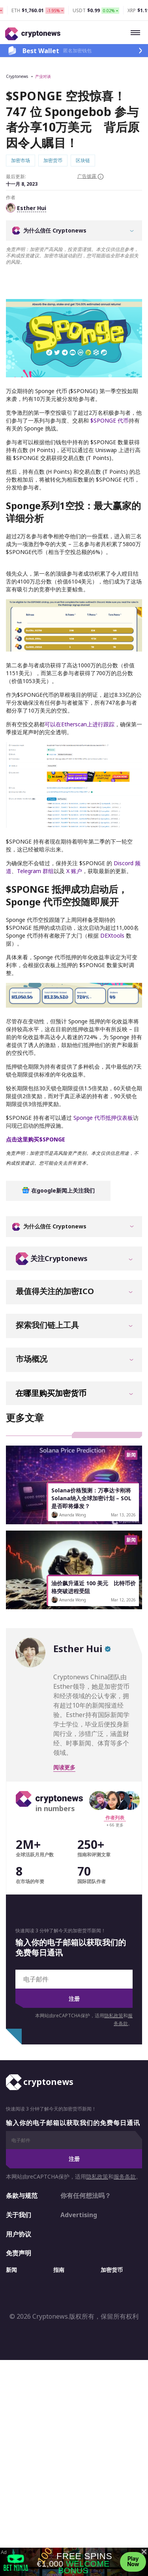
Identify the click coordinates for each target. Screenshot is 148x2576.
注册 (74, 1970)
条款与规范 (21, 2167)
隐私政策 (113, 1987)
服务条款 (125, 2148)
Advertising (78, 2186)
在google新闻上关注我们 (58, 1162)
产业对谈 (43, 76)
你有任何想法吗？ (85, 2167)
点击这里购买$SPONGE (35, 1111)
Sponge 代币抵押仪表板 (102, 1089)
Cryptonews (17, 76)
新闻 (11, 2241)
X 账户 (73, 842)
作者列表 (114, 1789)
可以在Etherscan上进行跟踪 (79, 696)
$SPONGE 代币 (109, 392)
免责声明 (18, 2224)
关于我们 (18, 2186)
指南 (58, 2241)
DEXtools (112, 907)
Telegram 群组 (35, 842)
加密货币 (112, 2241)
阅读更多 (64, 1739)
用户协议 (18, 2205)
